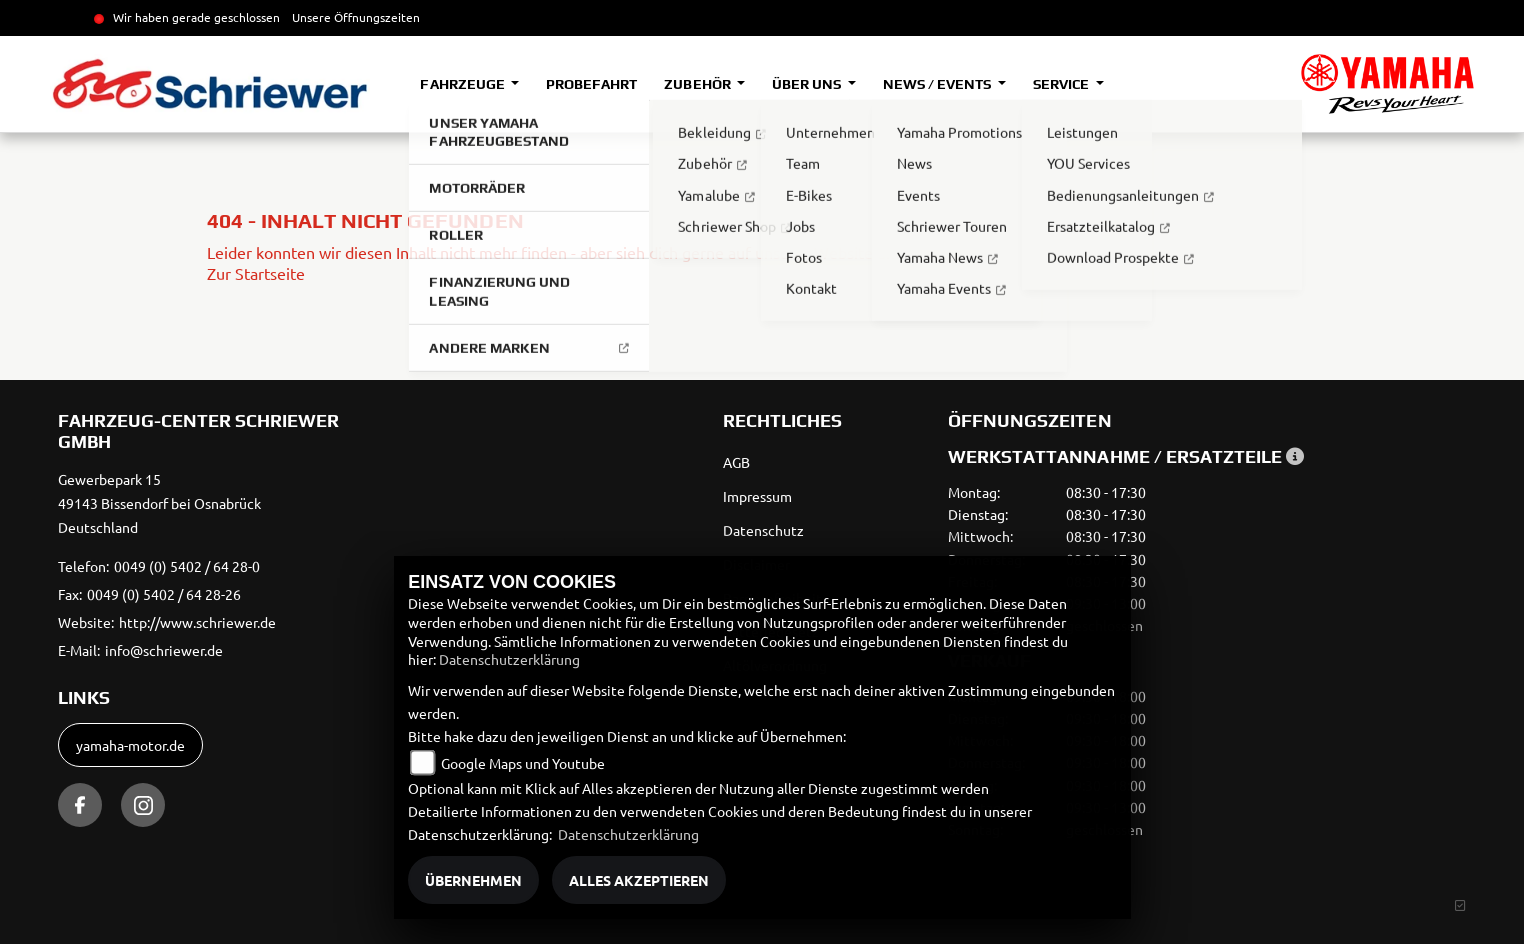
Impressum (757, 496)
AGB (736, 462)
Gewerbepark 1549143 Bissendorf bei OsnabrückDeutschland (159, 503)
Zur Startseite (256, 273)
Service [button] (1062, 84)
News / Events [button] (938, 84)
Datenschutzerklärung (509, 659)
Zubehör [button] (698, 84)
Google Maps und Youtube (523, 763)
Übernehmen (473, 880)
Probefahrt (591, 84)
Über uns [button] (808, 84)
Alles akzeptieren (639, 880)
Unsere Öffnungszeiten (356, 17)
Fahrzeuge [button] (463, 84)
